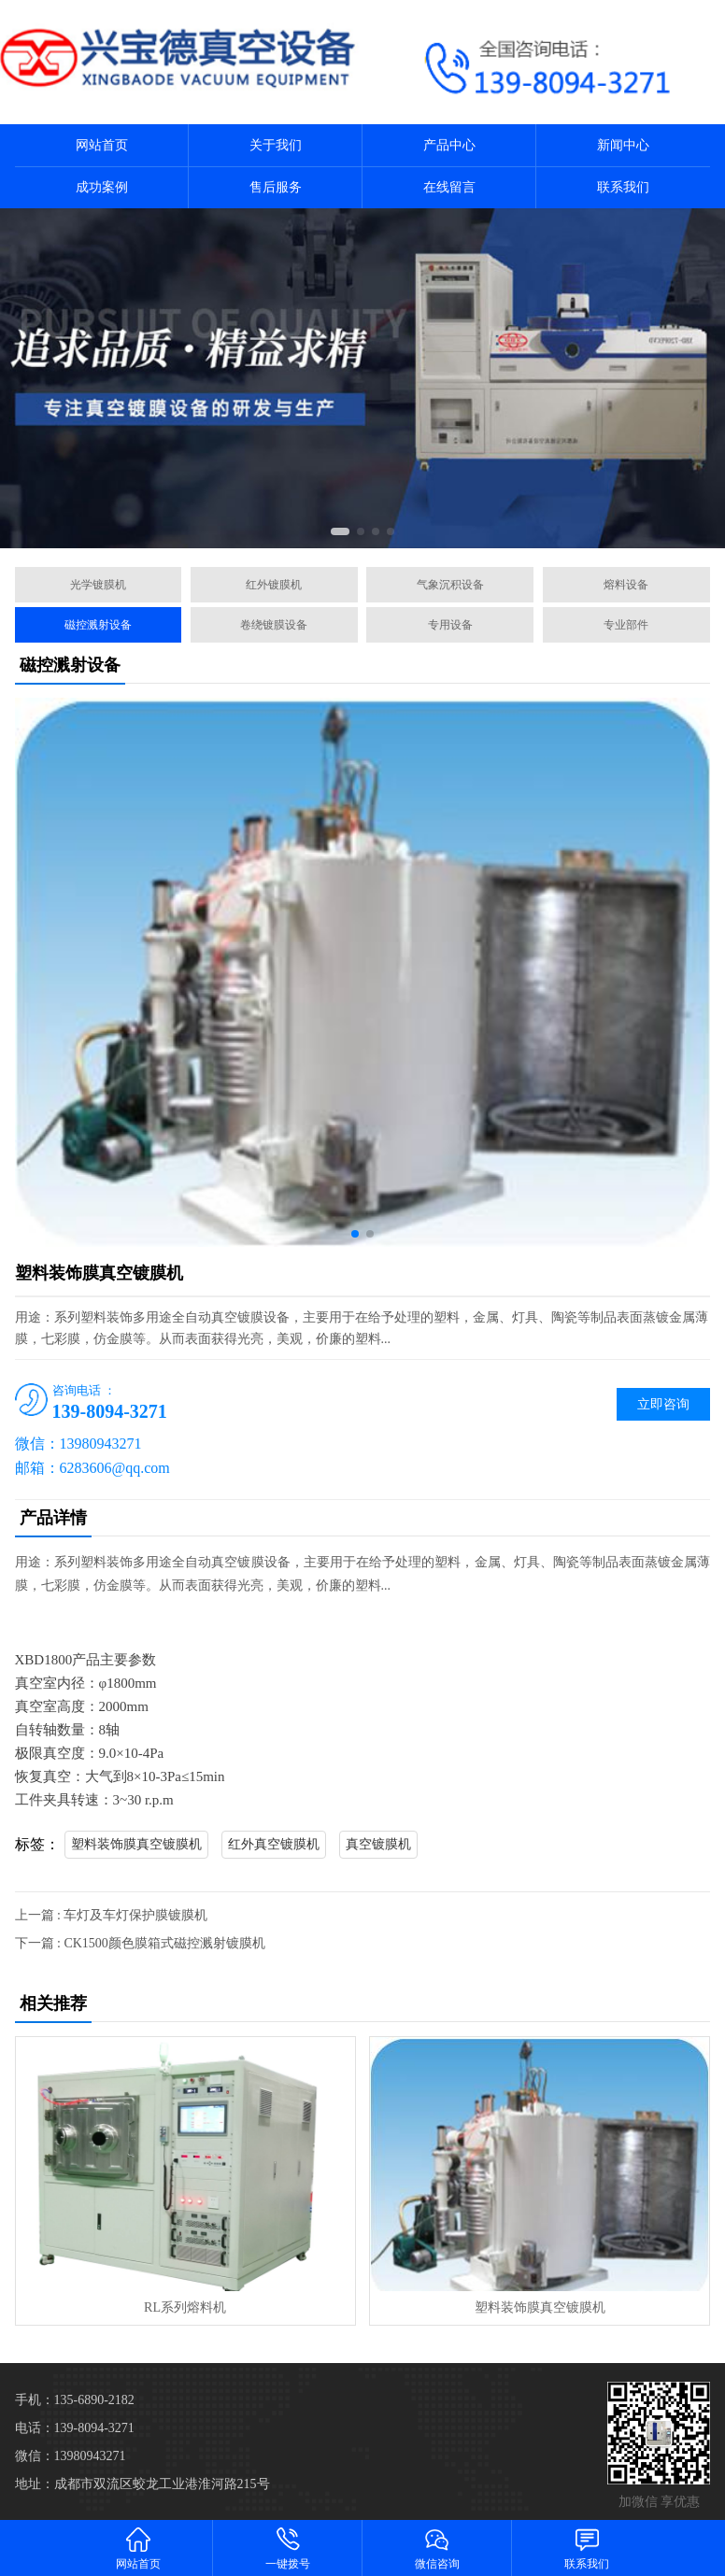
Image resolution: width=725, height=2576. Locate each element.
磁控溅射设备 (98, 624)
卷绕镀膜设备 (273, 624)
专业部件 (626, 624)
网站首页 (102, 145)
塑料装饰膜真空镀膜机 (136, 1844)
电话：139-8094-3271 (75, 2428)
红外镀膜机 (274, 584)
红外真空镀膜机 (274, 1844)
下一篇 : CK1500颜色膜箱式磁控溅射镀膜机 (140, 1943)
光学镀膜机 (98, 584)
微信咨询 (437, 2547)
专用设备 (450, 624)
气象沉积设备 (450, 584)
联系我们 (623, 187)
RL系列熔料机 (185, 2307)
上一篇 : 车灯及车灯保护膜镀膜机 (111, 1915)
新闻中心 (623, 145)
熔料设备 (626, 584)
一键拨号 (287, 2547)
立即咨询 (663, 1404)
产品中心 (449, 145)
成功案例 (102, 187)
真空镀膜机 (378, 1844)
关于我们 (275, 145)
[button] (340, 531)
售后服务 (275, 187)
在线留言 (449, 187)
